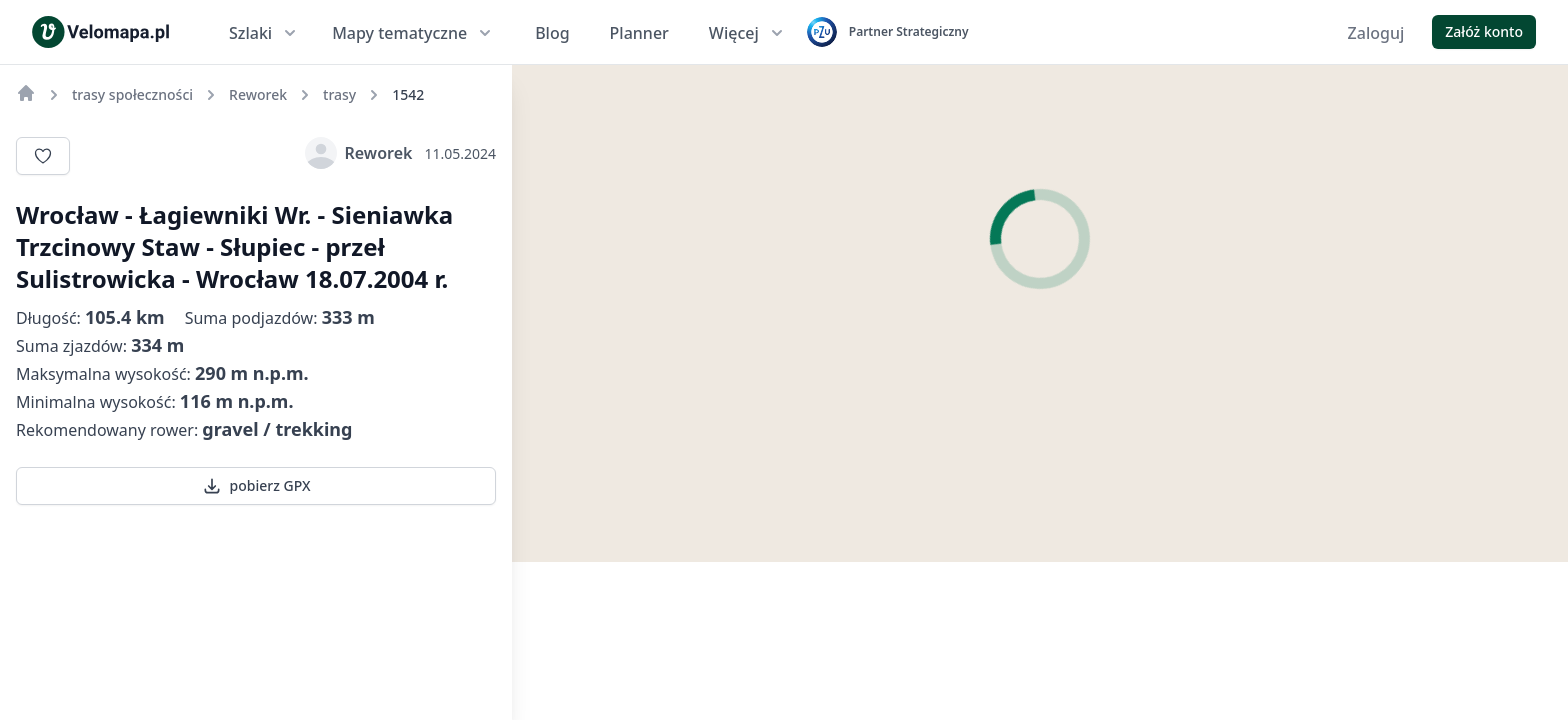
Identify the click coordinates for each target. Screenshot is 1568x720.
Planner (639, 33)
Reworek (359, 153)
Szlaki (264, 33)
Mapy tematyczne (413, 33)
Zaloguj (1376, 33)
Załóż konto (1484, 31)
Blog (552, 33)
